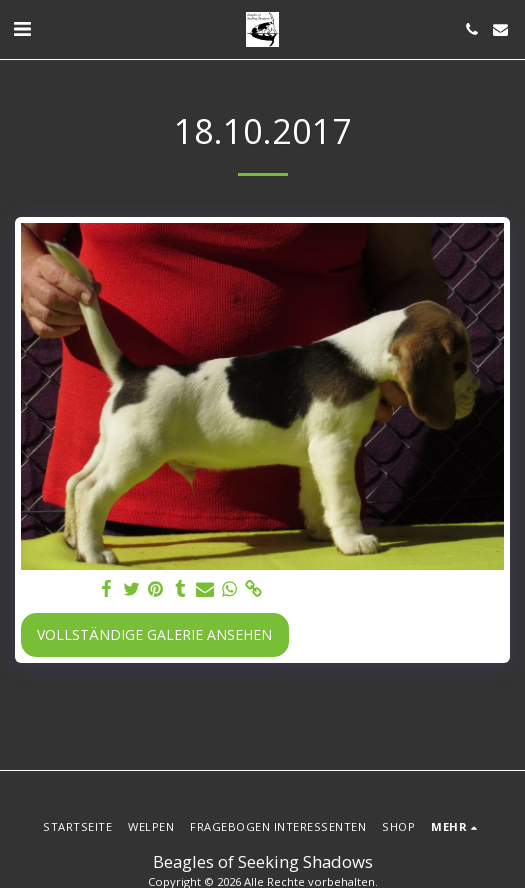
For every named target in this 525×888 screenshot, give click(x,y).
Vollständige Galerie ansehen (154, 634)
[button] (22, 28)
